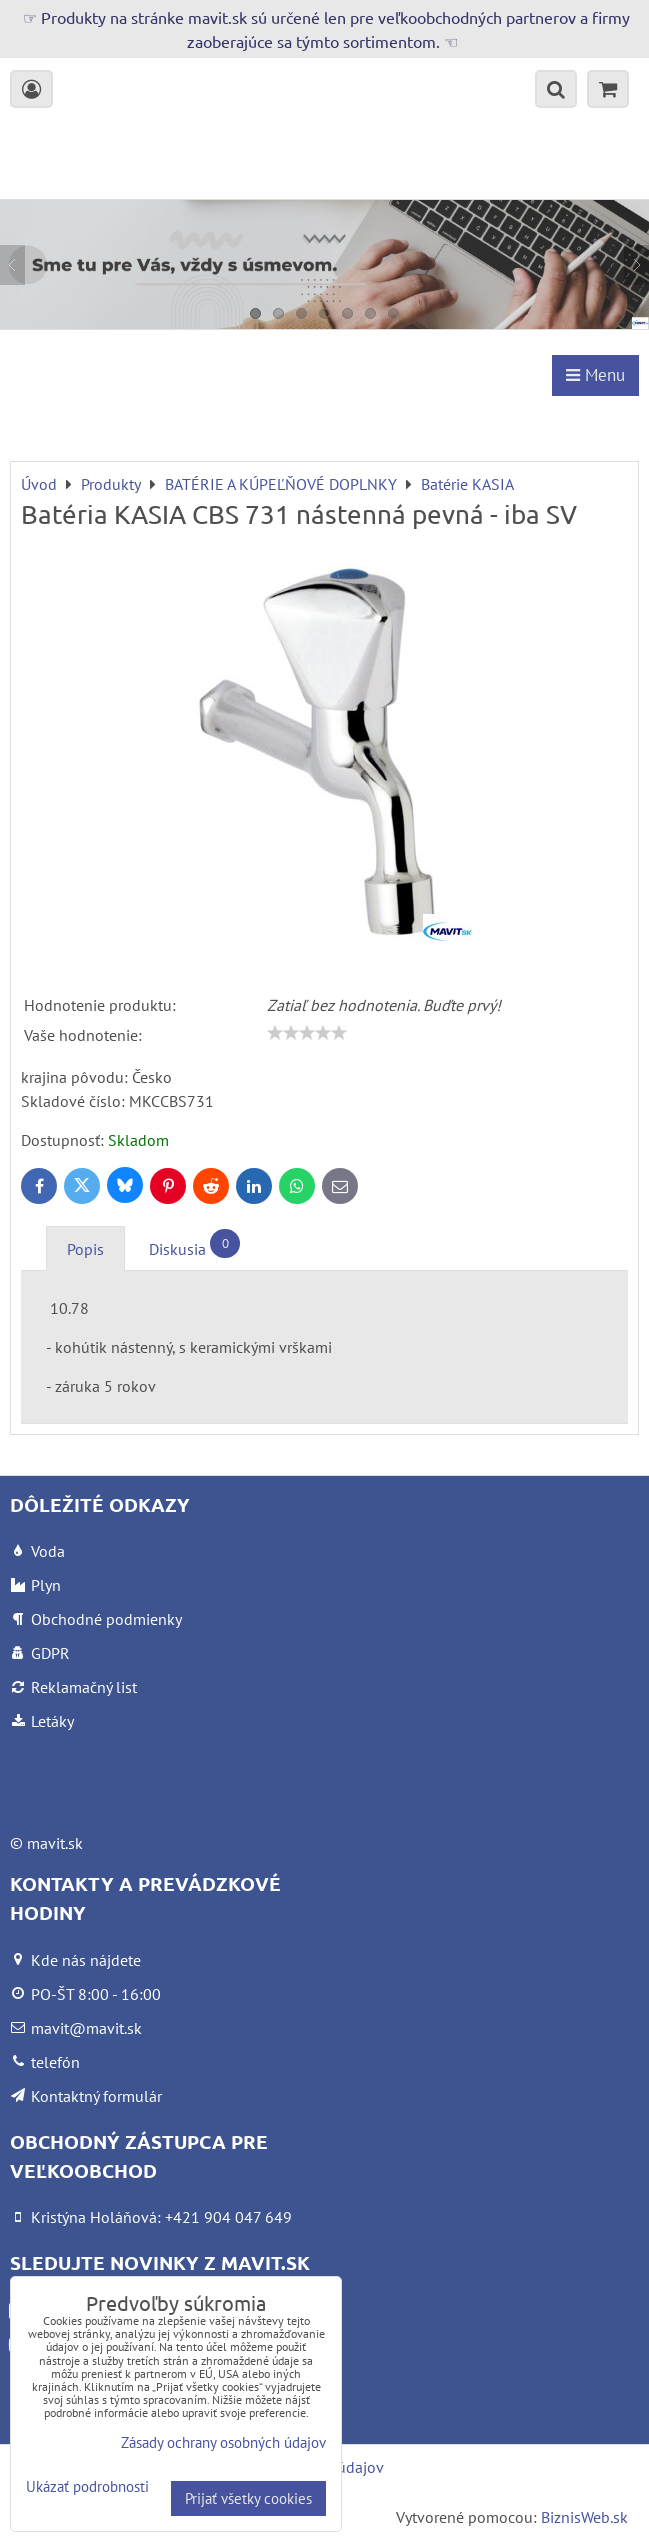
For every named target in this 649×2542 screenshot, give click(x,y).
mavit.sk (55, 1843)
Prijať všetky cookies (248, 2498)
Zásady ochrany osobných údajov (223, 2442)
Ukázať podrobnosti (87, 2487)
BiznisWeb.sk (584, 2517)
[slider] (307, 1033)
